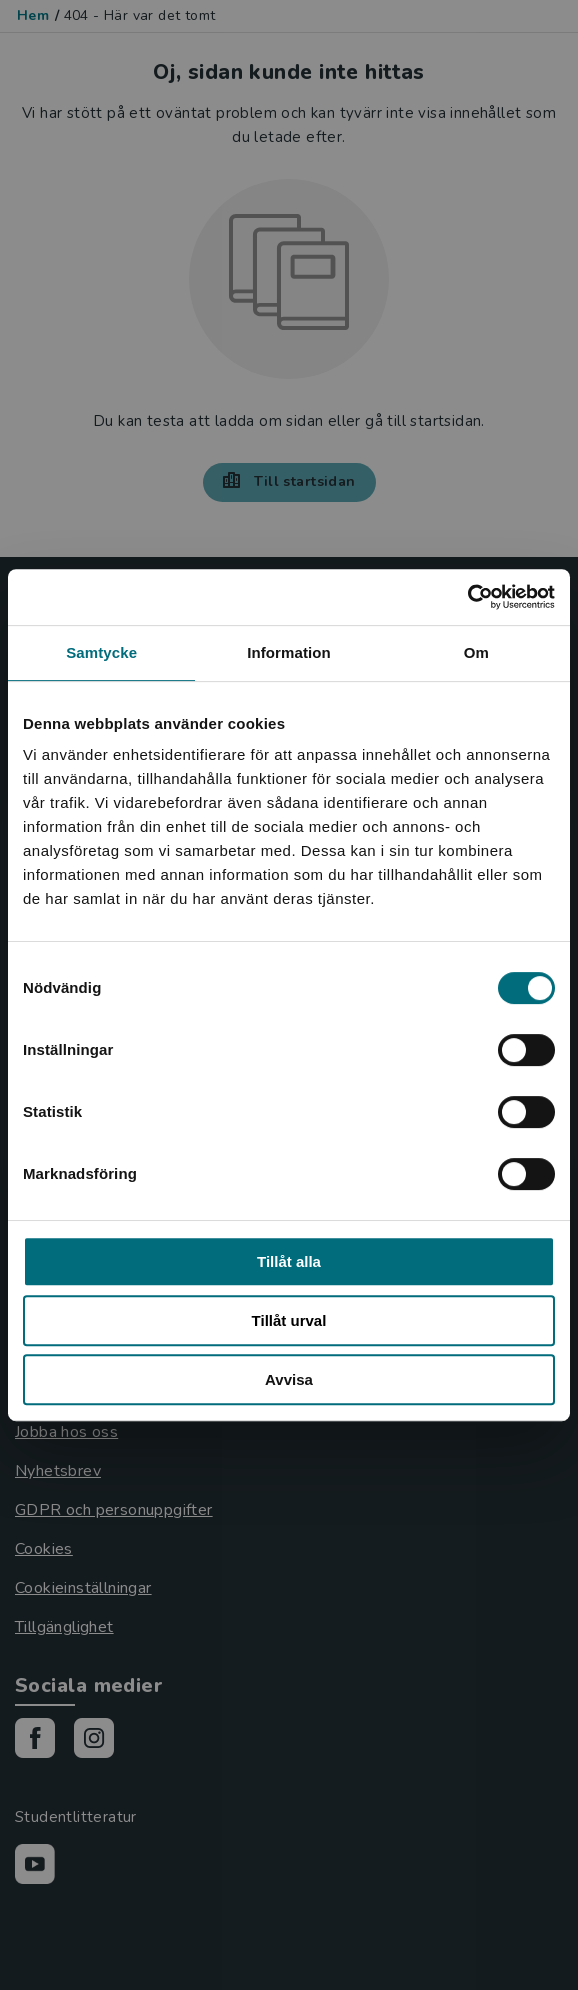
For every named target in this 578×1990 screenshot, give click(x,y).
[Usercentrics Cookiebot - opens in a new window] (467, 597)
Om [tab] (476, 652)
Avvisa (289, 1379)
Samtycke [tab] (101, 652)
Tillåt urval (289, 1320)
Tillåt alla (289, 1261)
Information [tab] (289, 652)
